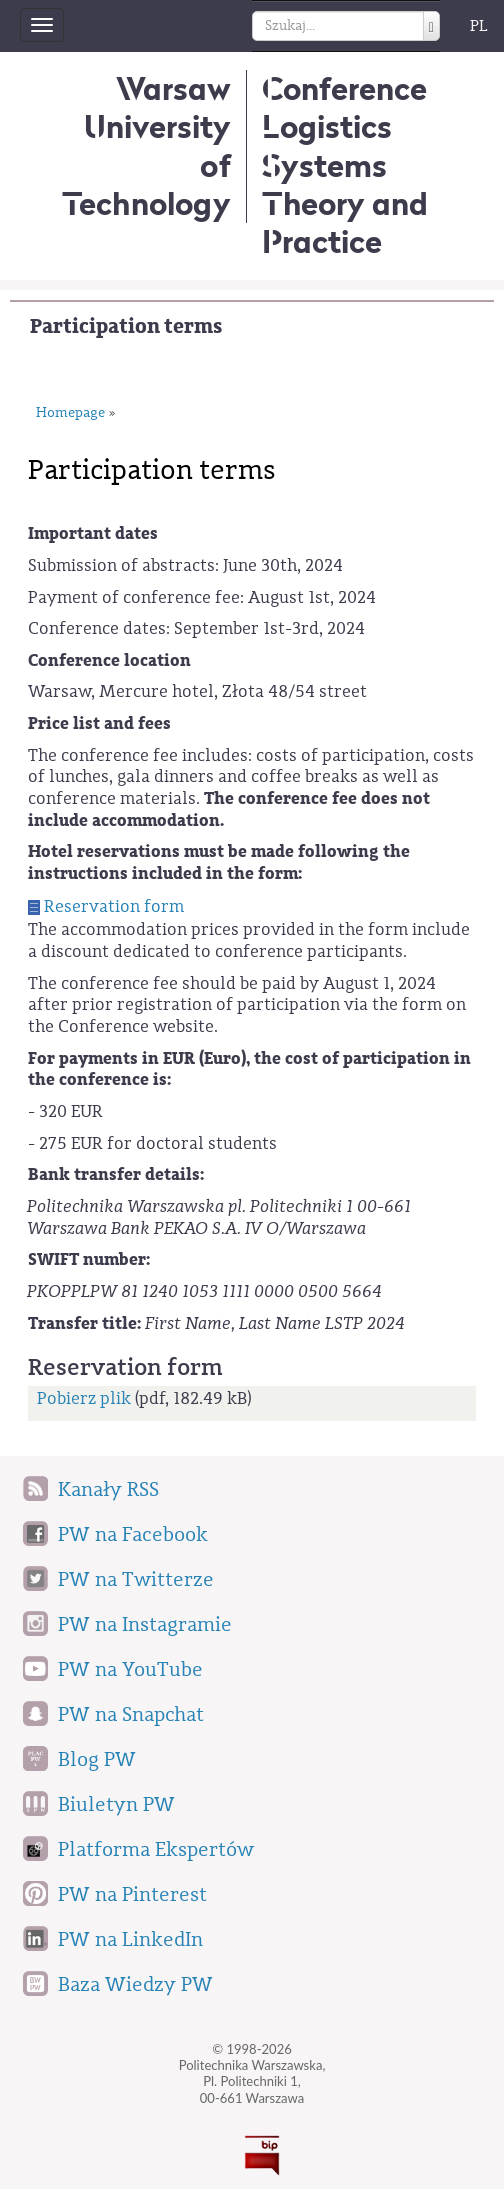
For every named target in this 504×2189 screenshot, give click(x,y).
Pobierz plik (84, 1398)
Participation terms (126, 326)
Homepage (70, 413)
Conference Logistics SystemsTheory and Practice (345, 165)
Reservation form (114, 906)
